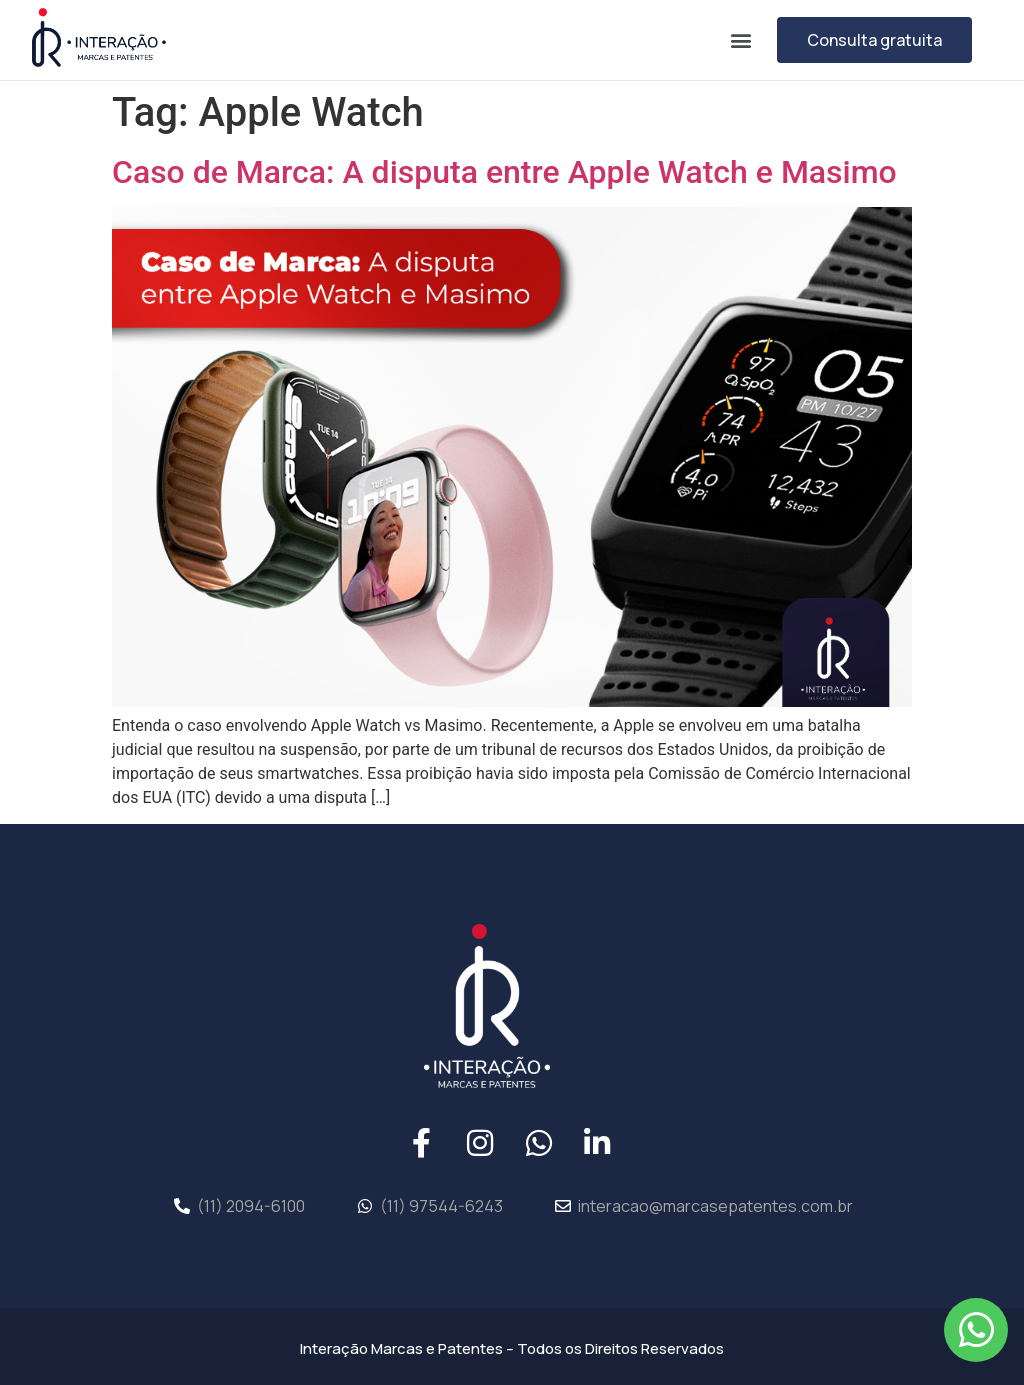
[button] (740, 39)
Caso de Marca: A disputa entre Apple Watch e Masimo (504, 172)
